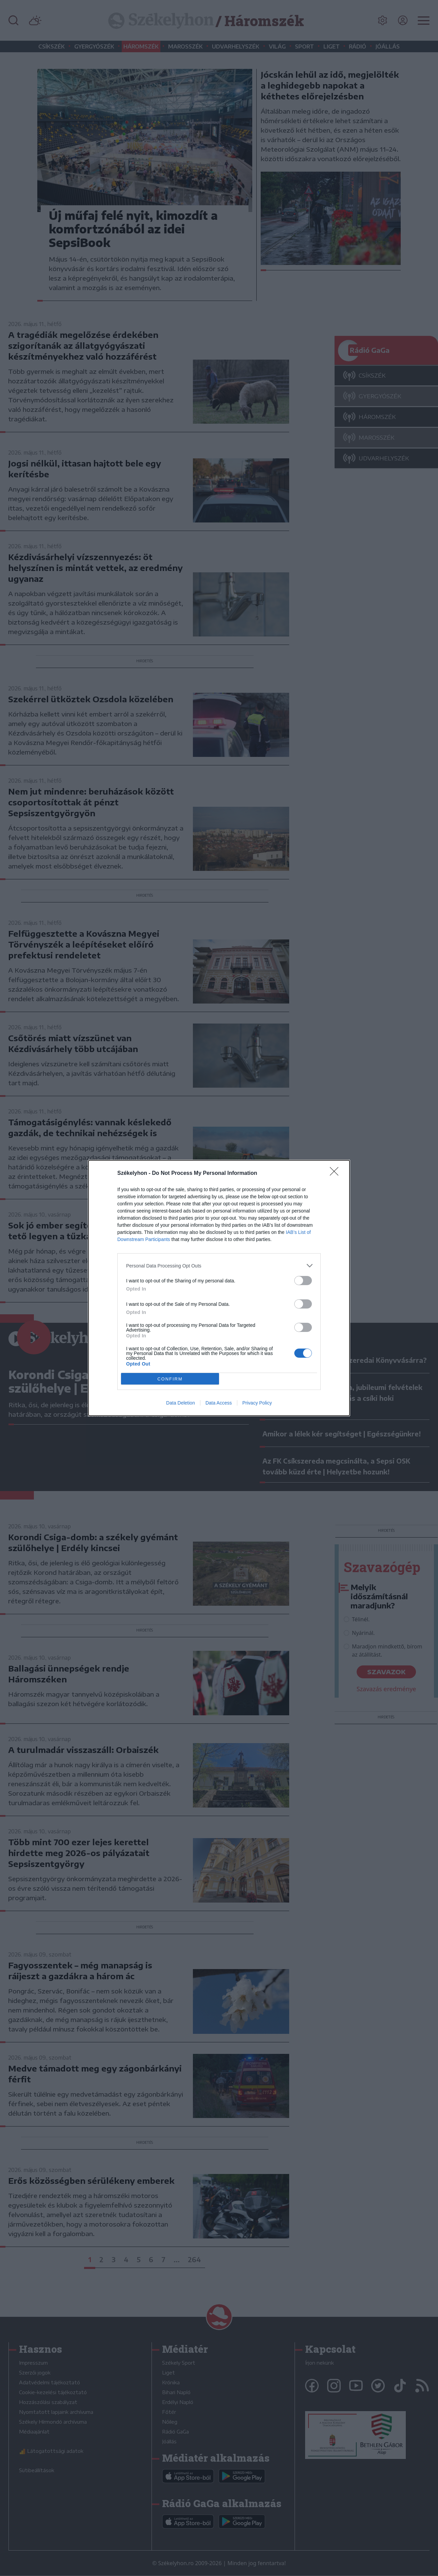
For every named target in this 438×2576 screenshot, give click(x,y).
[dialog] (219, 1288)
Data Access (218, 1403)
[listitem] (219, 1265)
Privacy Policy (257, 1403)
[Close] (336, 1173)
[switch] (303, 1280)
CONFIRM (170, 1378)
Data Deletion (180, 1403)
